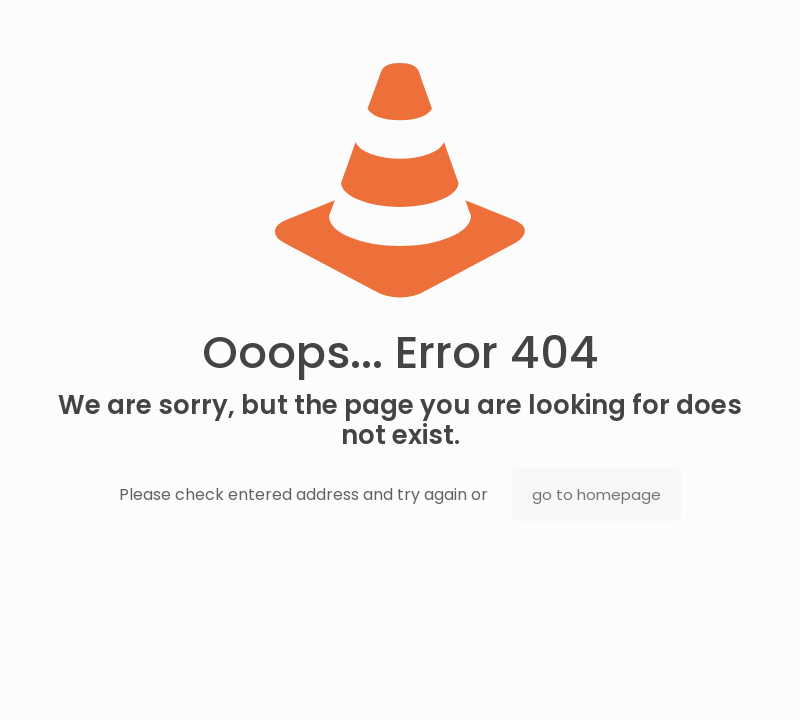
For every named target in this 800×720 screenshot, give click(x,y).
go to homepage (596, 494)
